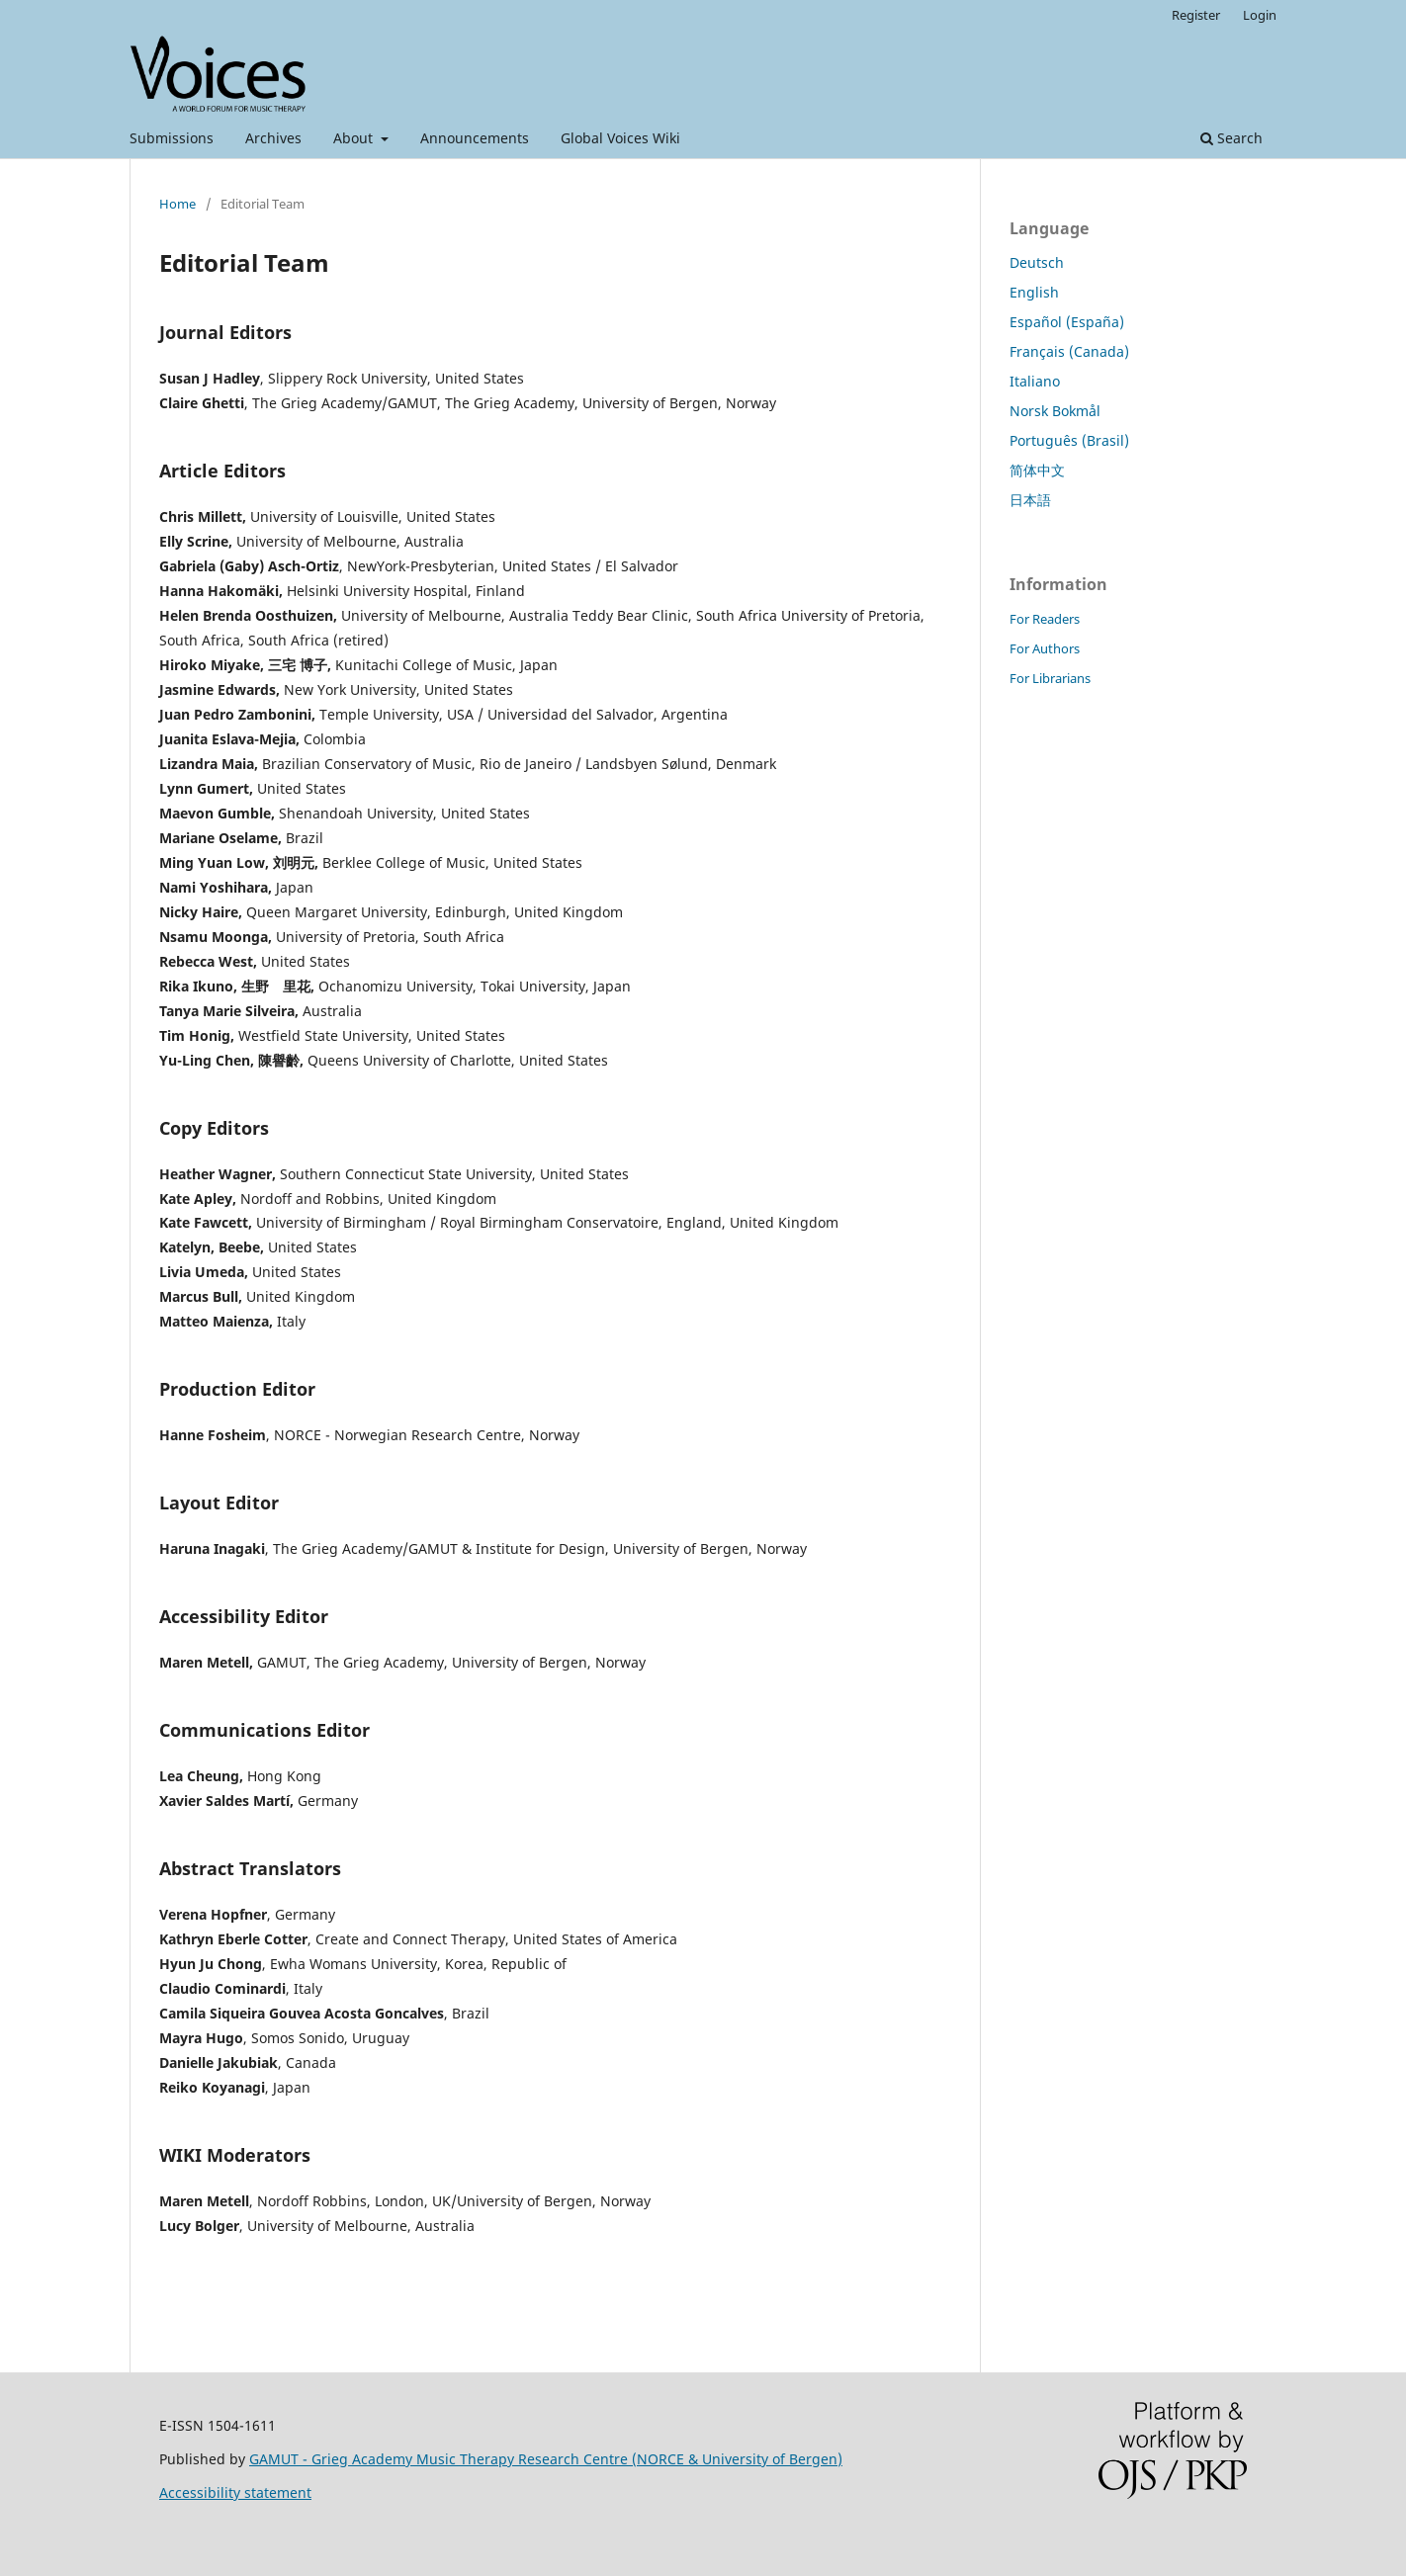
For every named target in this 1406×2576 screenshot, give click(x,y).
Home (177, 204)
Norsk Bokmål (1055, 410)
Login (1259, 15)
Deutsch (1037, 262)
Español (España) (1067, 321)
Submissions (172, 138)
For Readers (1045, 619)
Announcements (474, 138)
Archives (273, 138)
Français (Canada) (1069, 351)
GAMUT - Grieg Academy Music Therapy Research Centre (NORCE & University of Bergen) (545, 2458)
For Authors (1045, 648)
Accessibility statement (235, 2492)
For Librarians (1050, 678)
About (355, 138)
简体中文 (1037, 470)
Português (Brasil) (1069, 440)
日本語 (1030, 499)
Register (1196, 15)
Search (1231, 138)
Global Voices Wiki (620, 138)
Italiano (1035, 381)
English (1034, 292)
